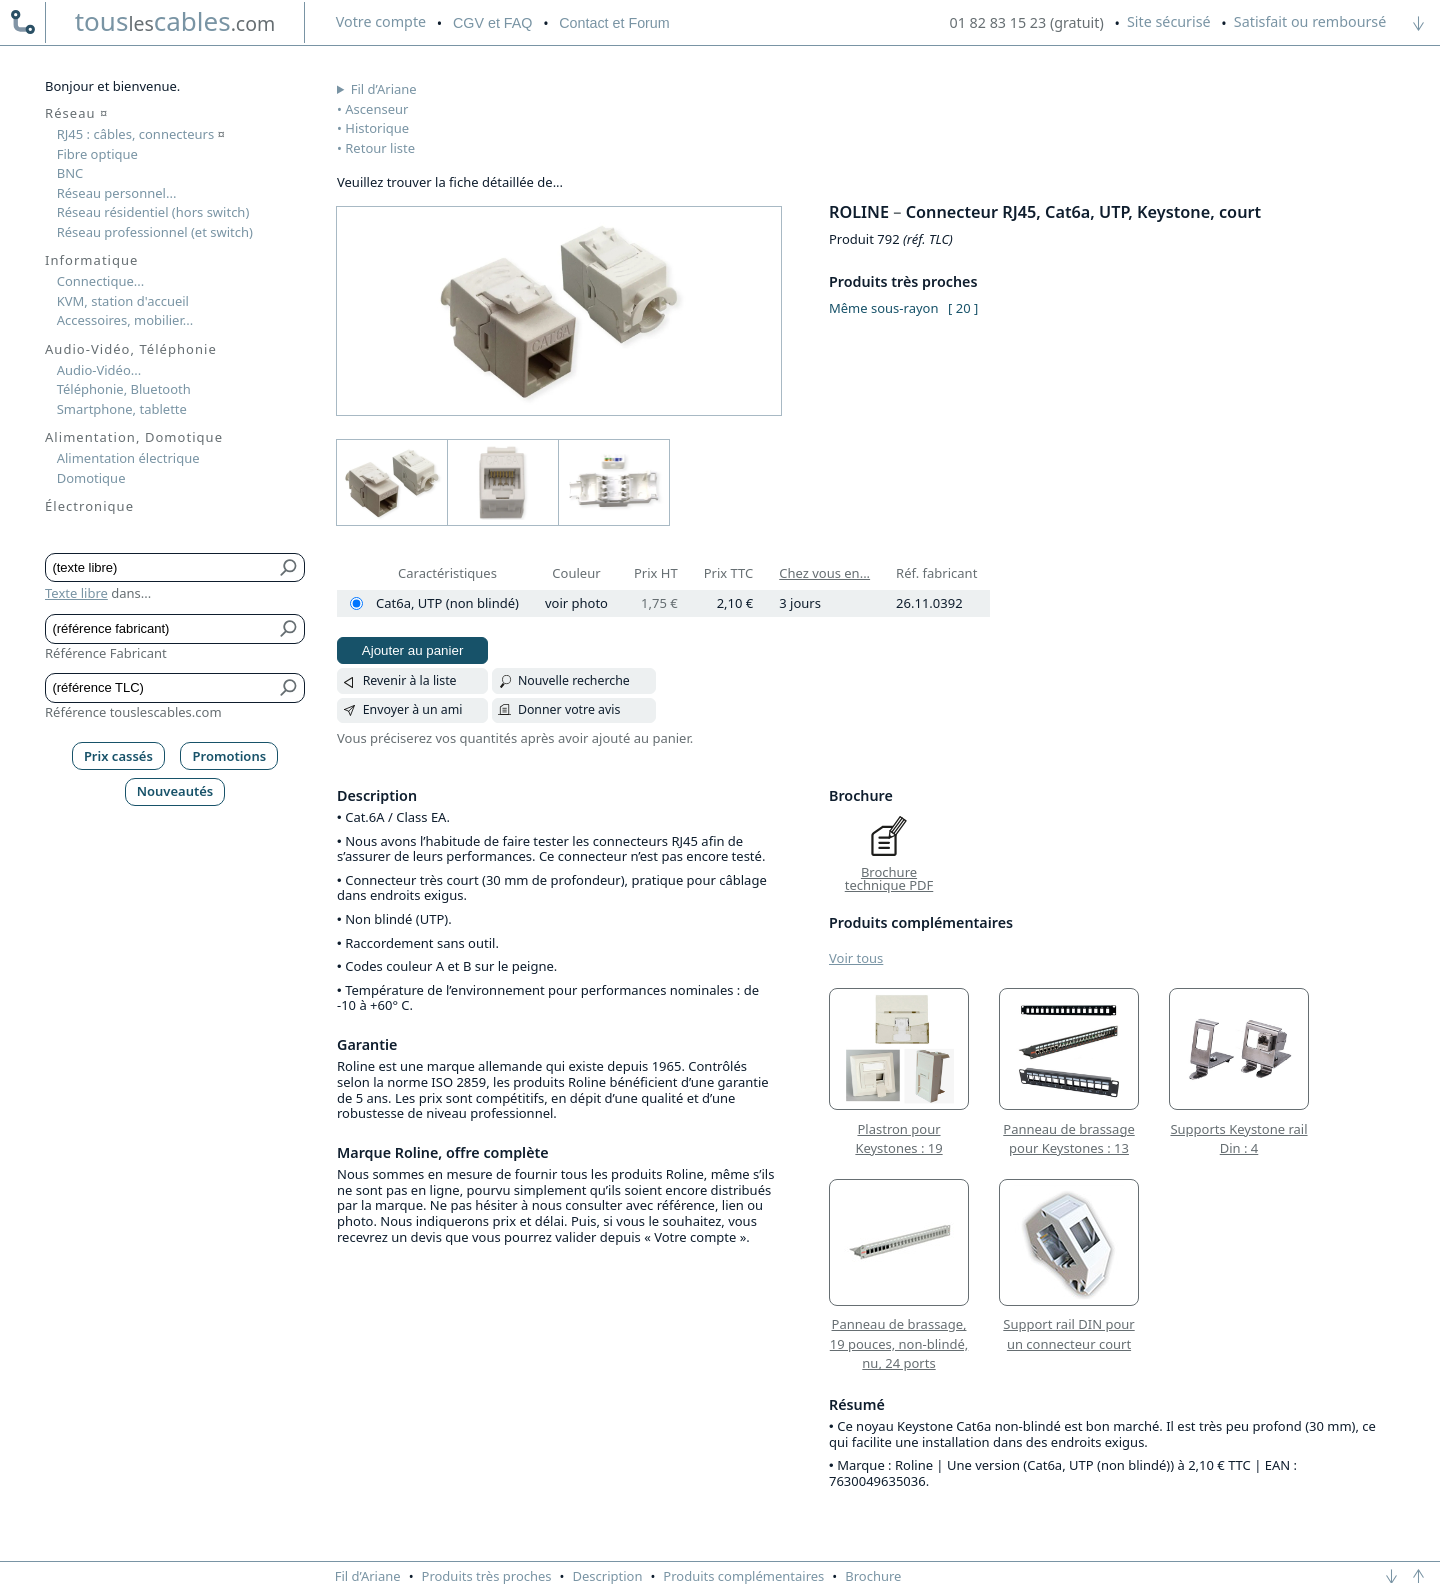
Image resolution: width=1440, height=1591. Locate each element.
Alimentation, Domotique (134, 437)
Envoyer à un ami (413, 709)
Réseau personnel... (117, 193)
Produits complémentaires (743, 1576)
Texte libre (76, 593)
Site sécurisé (1169, 21)
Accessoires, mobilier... (125, 320)
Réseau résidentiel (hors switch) (153, 212)
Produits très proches (487, 1576)
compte (381, 21)
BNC (70, 173)
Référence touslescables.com (133, 712)
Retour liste (380, 148)
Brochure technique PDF (889, 879)
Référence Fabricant (106, 653)
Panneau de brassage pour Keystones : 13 (1068, 1139)
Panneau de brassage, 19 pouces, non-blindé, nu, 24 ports (899, 1343)
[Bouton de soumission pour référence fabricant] (289, 629)
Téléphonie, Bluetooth (124, 389)
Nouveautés (175, 791)
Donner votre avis (569, 709)
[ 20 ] (963, 308)
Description (608, 1576)
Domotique (91, 478)
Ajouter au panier (413, 650)
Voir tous (856, 958)
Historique (377, 128)
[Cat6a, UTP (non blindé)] (356, 603)
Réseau (76, 113)
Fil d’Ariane (384, 89)
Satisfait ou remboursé (1310, 21)
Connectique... (101, 281)
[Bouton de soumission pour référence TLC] (289, 688)
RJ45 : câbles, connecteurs (141, 134)
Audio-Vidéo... (99, 370)
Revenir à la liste (410, 680)
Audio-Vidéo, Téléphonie (131, 349)
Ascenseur (376, 109)
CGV (492, 23)
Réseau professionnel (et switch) (155, 232)
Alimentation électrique (128, 458)
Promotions (230, 756)
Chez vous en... (824, 573)
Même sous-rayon (883, 308)
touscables (175, 21)
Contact (614, 23)
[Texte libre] (160, 568)
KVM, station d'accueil (123, 301)
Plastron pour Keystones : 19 (898, 1139)
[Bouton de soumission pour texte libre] (289, 568)
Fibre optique (97, 154)
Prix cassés (118, 756)
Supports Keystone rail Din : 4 (1238, 1139)
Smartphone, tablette (122, 409)
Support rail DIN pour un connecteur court (1068, 1334)
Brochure (873, 1576)
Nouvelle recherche (574, 680)
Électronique (89, 506)
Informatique (91, 260)
